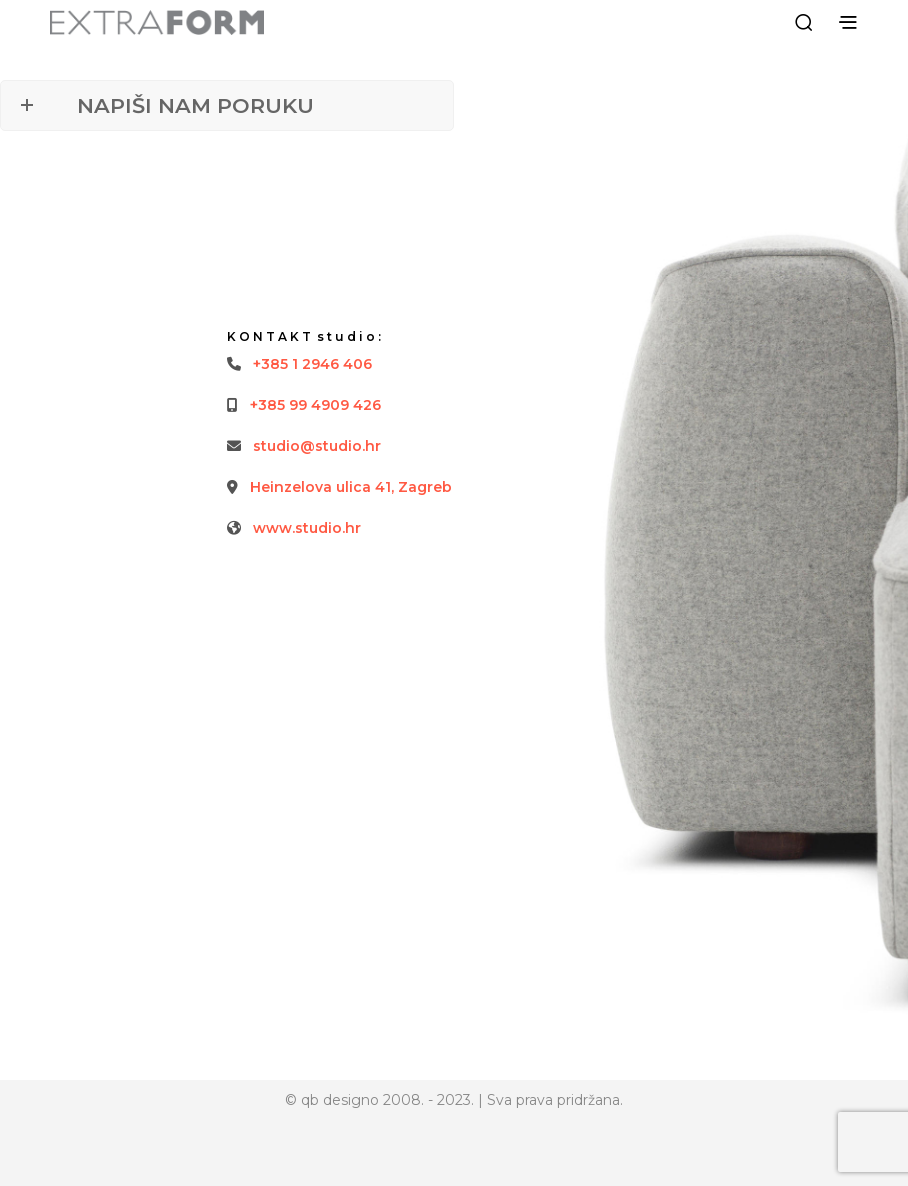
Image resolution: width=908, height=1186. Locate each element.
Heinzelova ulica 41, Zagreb (351, 487)
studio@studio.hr (317, 446)
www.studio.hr (307, 528)
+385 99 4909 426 (315, 405)
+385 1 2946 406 (312, 364)
